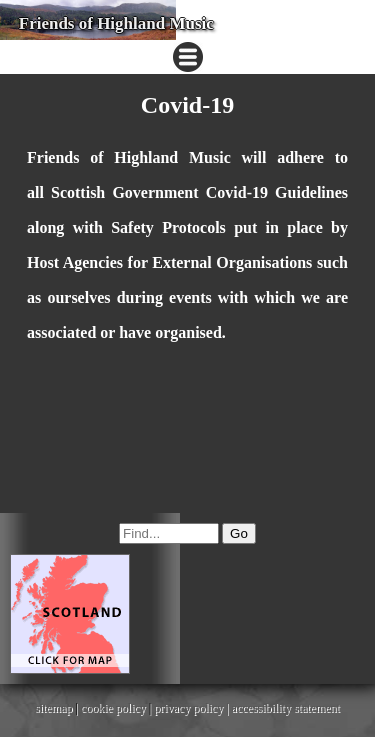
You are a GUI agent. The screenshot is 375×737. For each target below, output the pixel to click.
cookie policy (113, 708)
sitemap (53, 708)
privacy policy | (192, 708)
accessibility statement (286, 708)
